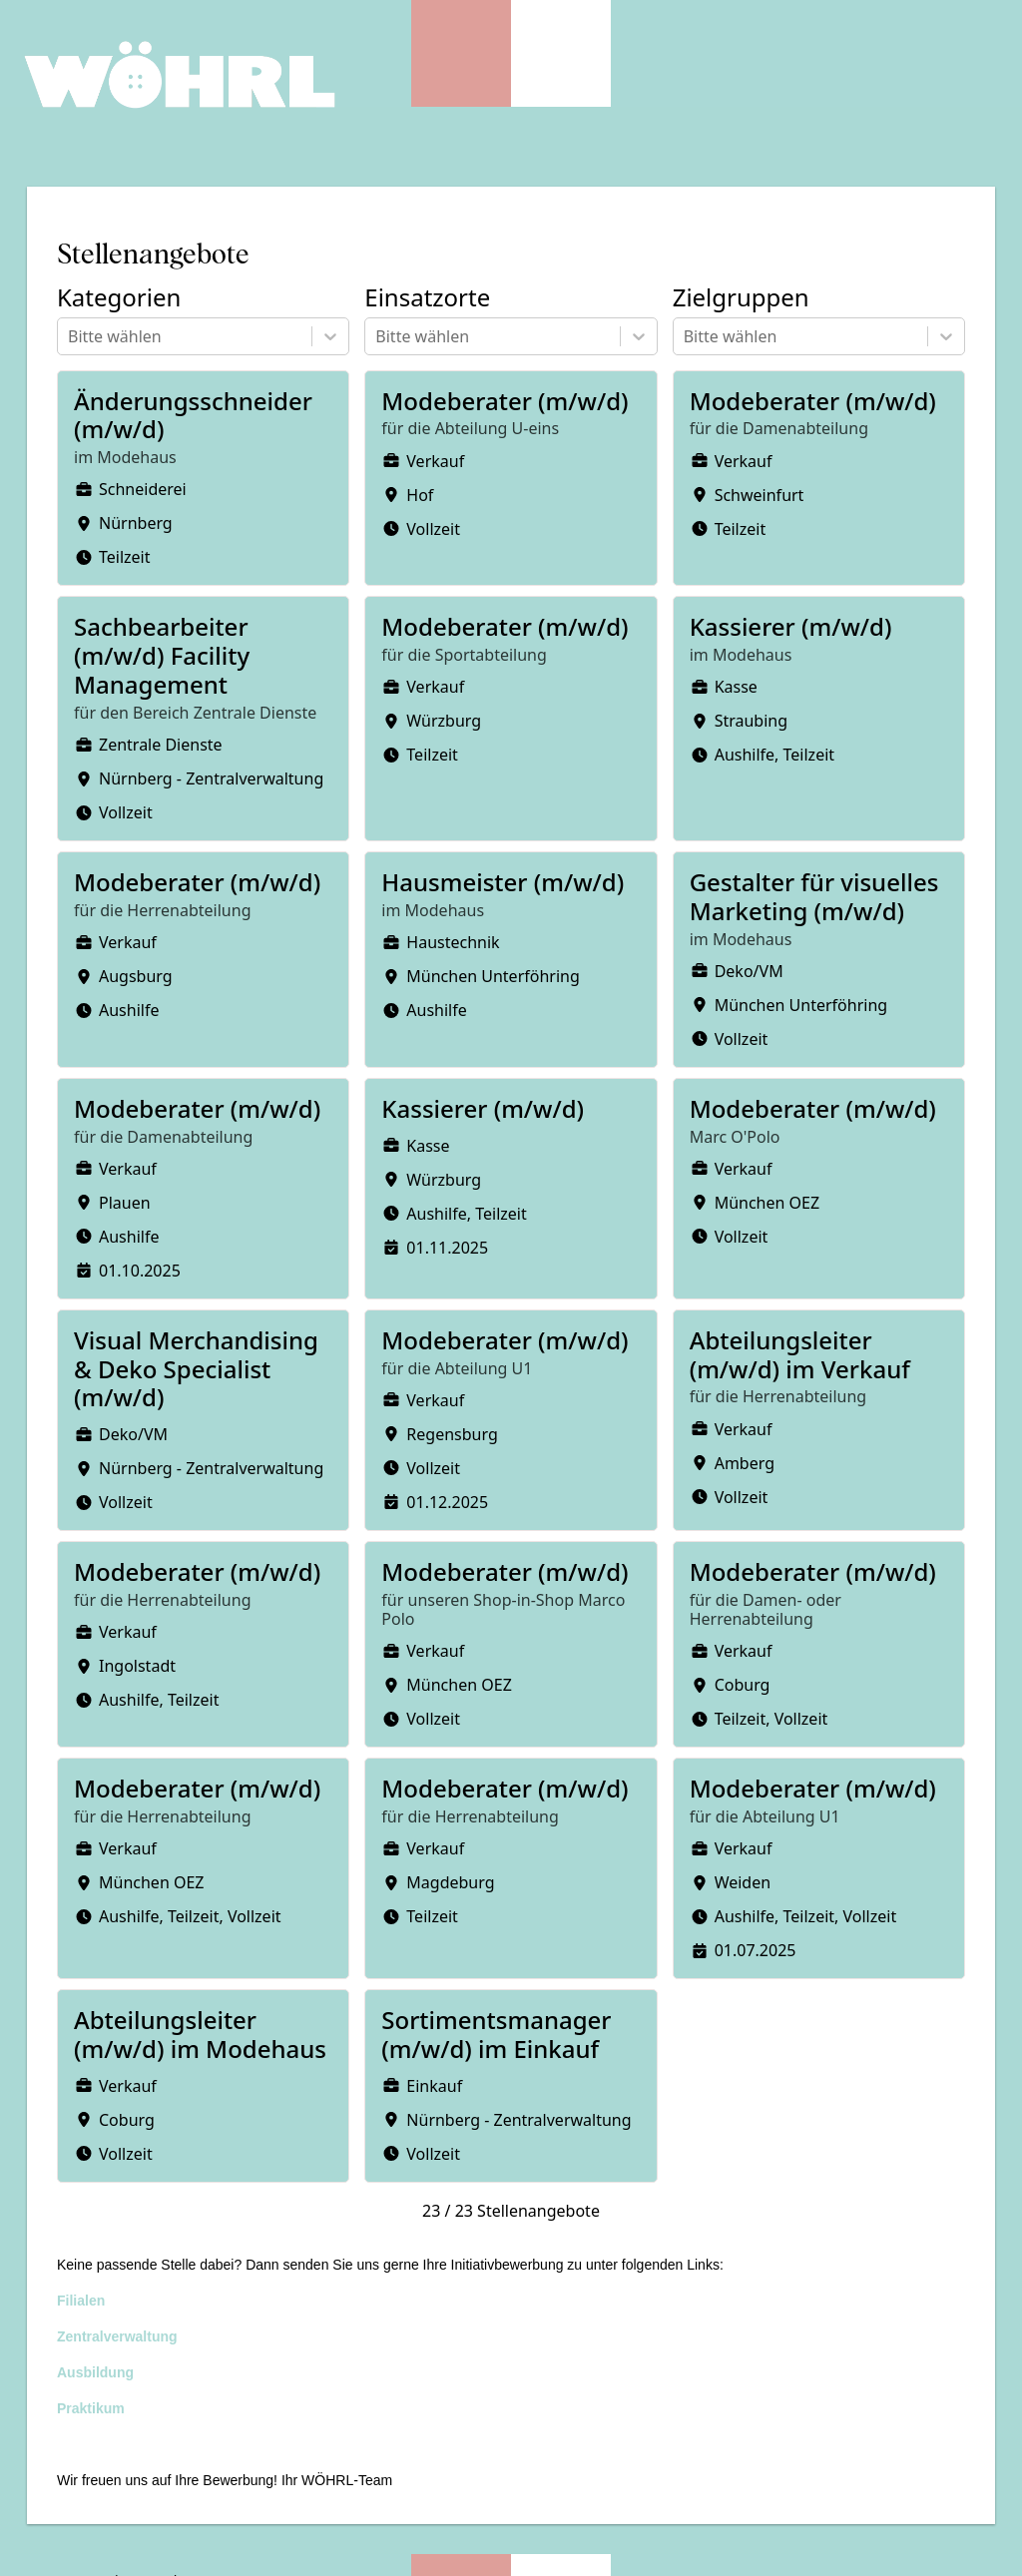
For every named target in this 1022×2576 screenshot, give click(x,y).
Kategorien (119, 297)
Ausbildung (95, 2372)
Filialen (81, 2301)
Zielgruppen (741, 297)
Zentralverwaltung (117, 2336)
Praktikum (91, 2408)
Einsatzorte (427, 297)
